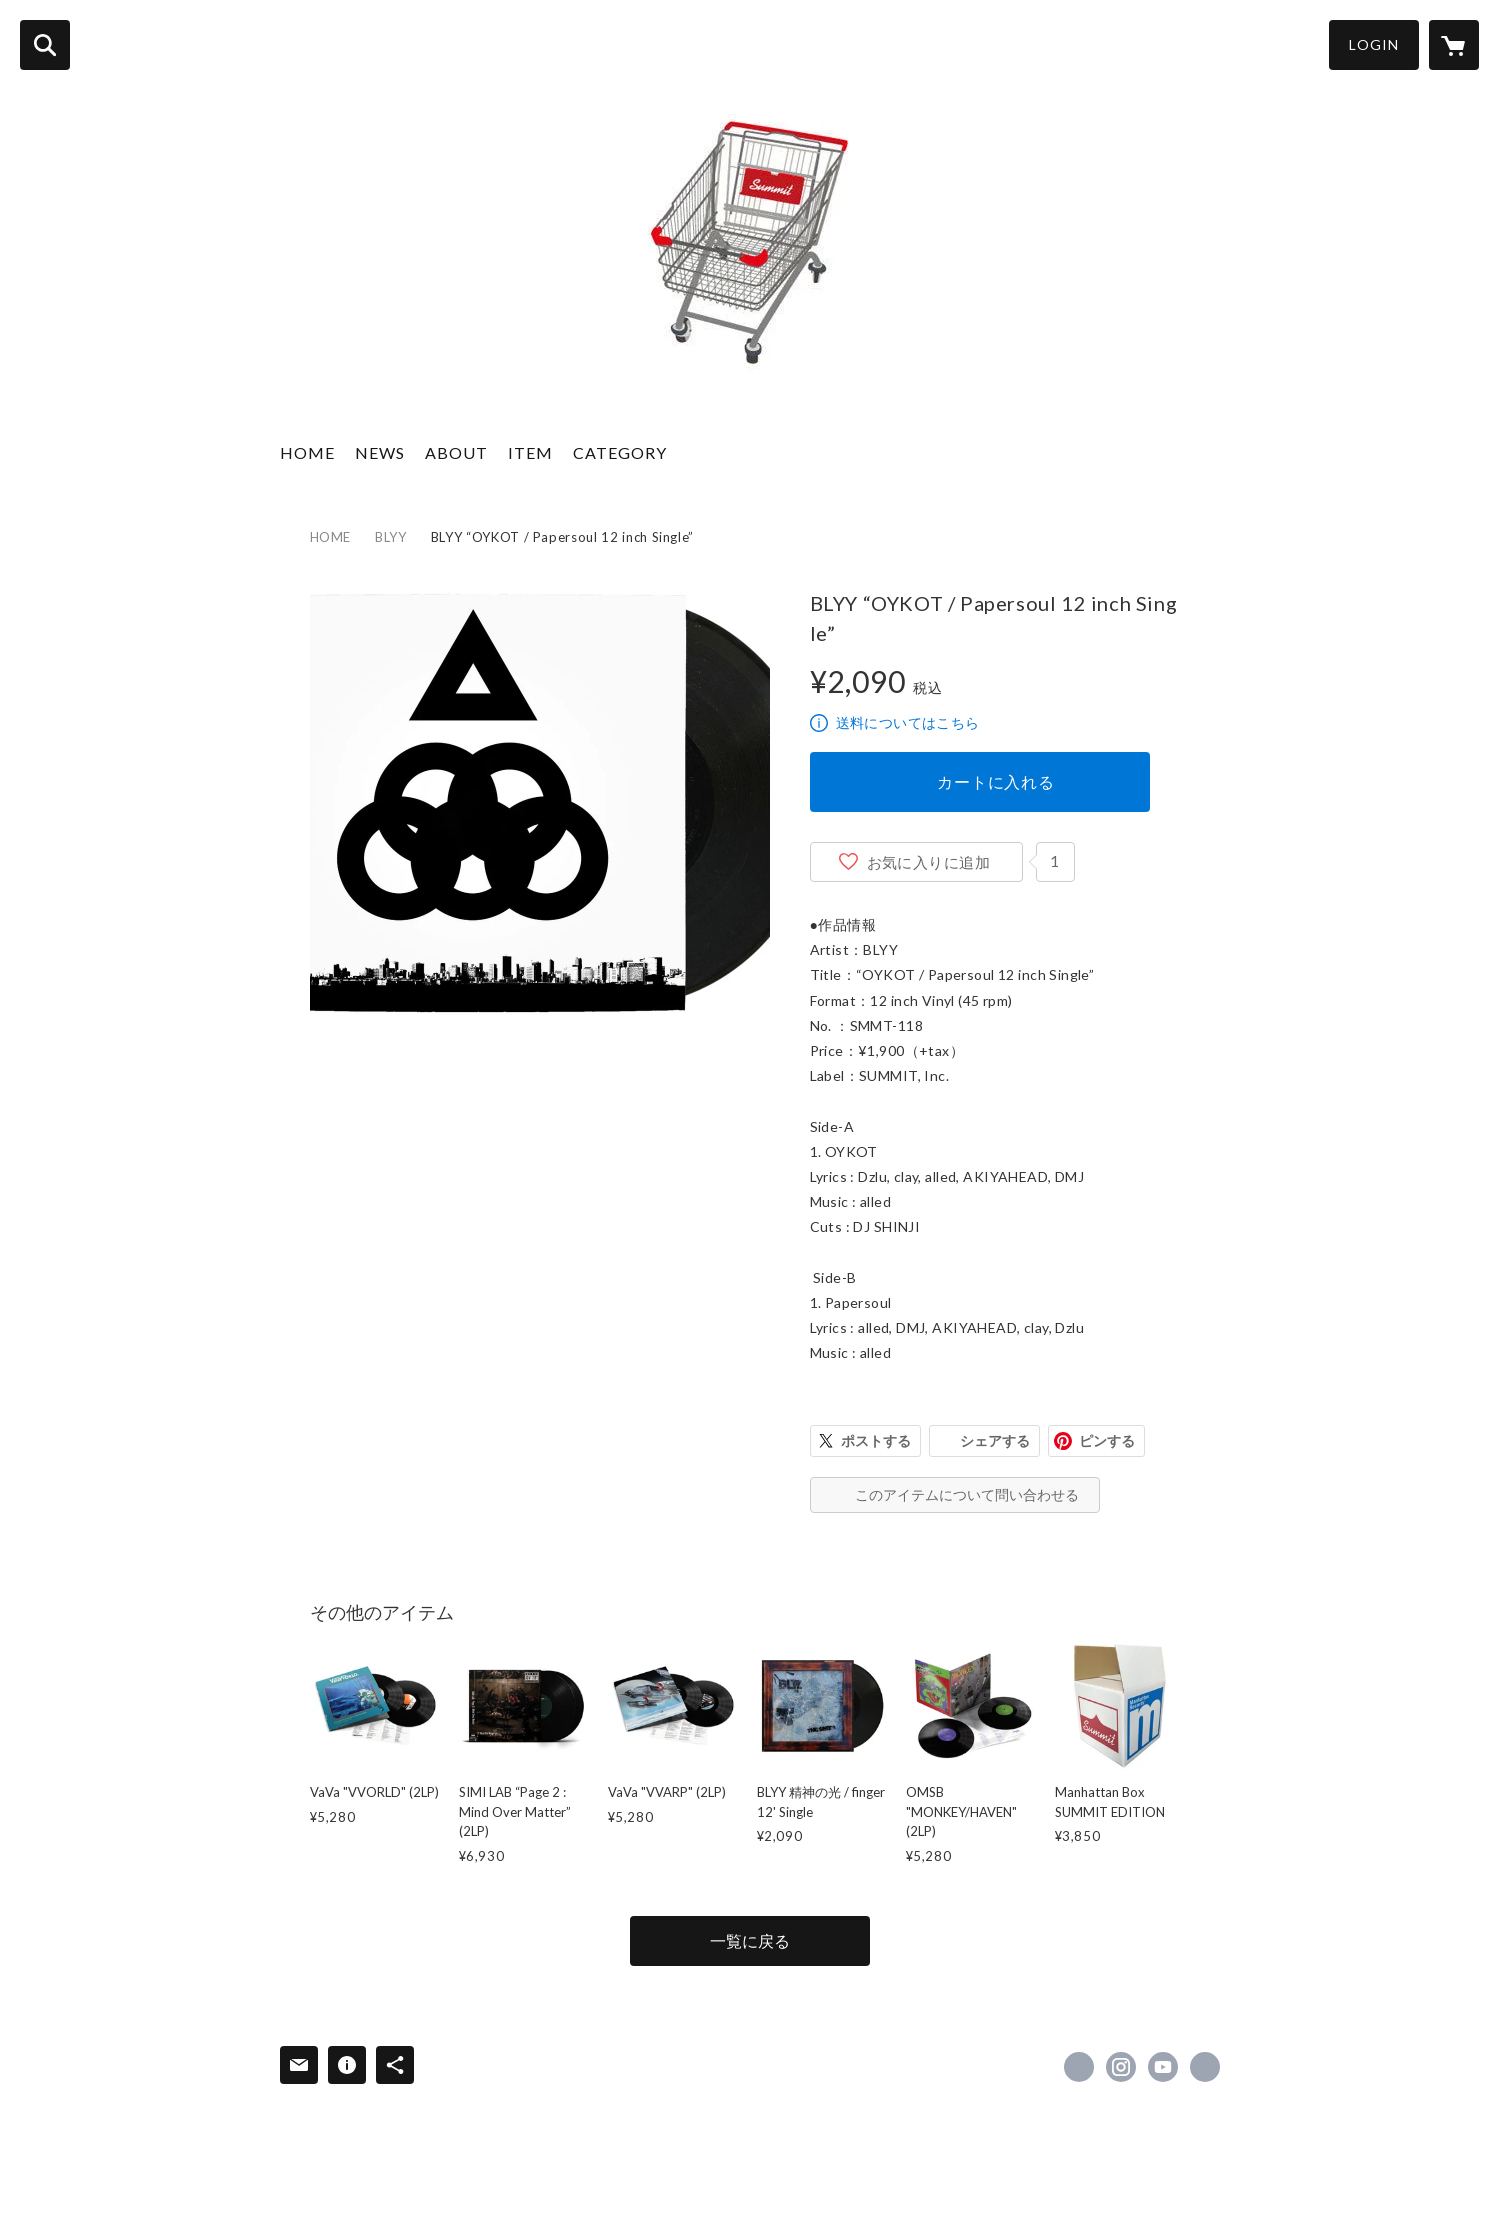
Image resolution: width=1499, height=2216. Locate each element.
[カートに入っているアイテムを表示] (1454, 45)
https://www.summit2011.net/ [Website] (1205, 2067)
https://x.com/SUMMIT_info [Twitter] (1079, 2067)
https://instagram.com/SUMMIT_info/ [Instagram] (1121, 2067)
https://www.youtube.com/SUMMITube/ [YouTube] (1163, 2067)
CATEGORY (620, 452)
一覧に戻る (750, 1940)
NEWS (380, 452)
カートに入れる (996, 781)
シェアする (995, 1440)
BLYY (391, 537)
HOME (307, 452)
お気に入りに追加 (929, 862)
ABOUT (456, 452)
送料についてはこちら (908, 722)
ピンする (1107, 1440)
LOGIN (1374, 44)
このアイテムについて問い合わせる (967, 1494)
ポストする (876, 1440)
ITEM (530, 452)
